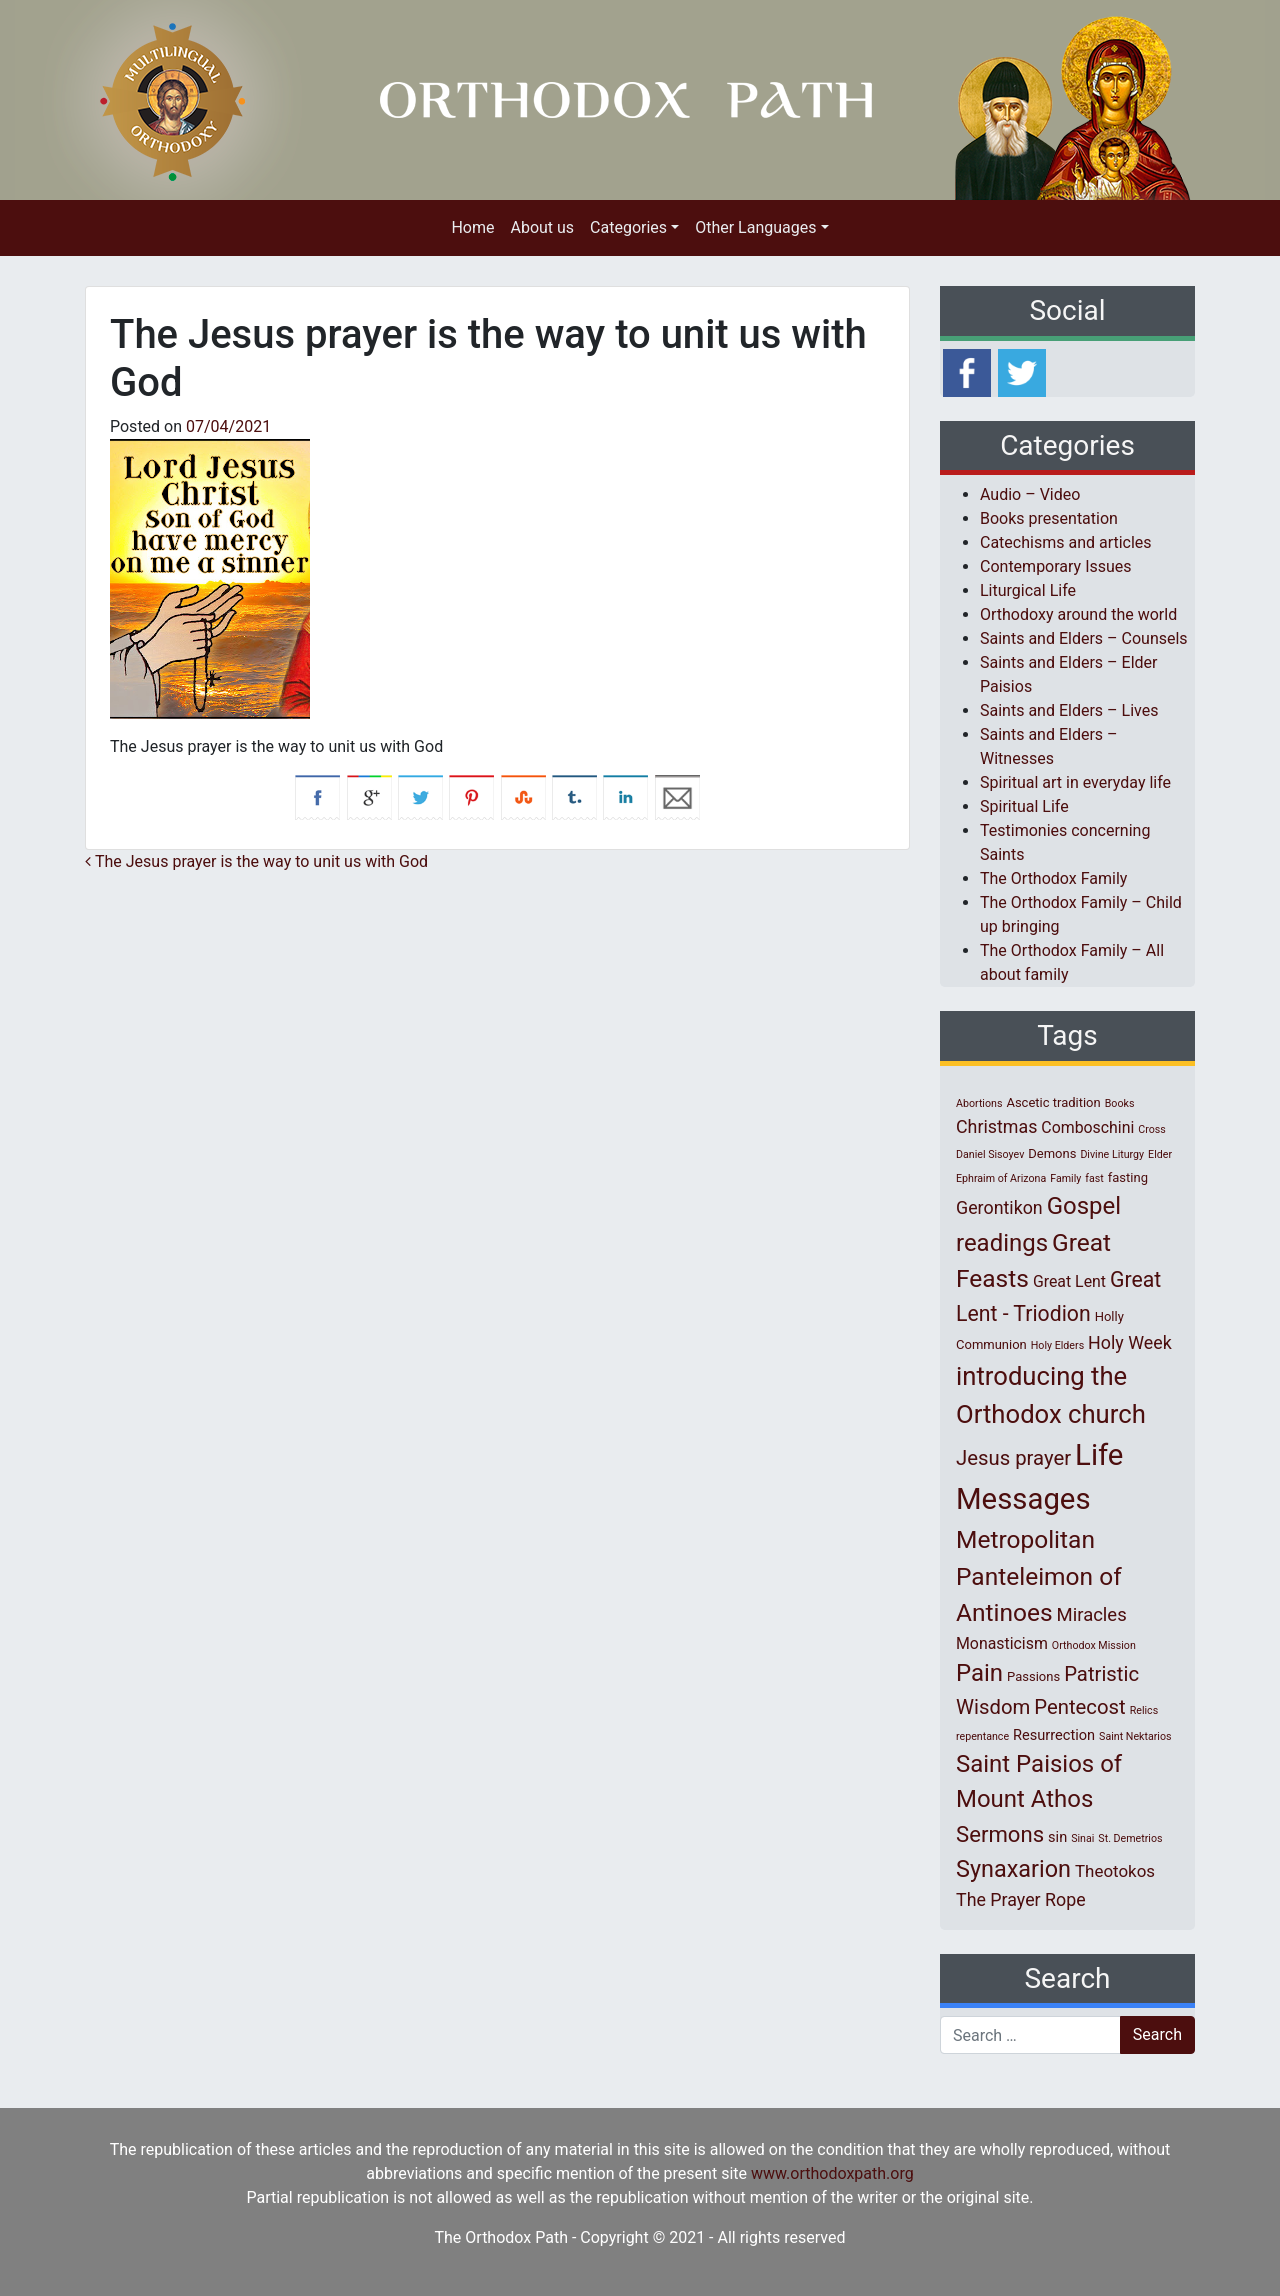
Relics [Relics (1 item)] (1144, 1710)
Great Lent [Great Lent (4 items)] (1069, 1281)
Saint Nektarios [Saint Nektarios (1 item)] (1135, 1736)
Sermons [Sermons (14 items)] (1000, 1834)
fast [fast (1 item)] (1094, 1178)
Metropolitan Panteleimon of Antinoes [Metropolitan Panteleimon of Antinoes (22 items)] (1039, 1576)
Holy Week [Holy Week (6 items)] (1130, 1342)
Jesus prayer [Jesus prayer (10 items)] (1013, 1458)
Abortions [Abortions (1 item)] (979, 1103)
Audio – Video (1030, 494)
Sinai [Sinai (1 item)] (1082, 1838)
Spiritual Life (1024, 806)
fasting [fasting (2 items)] (1128, 1177)
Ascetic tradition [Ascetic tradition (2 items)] (1053, 1102)
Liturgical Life (1028, 590)
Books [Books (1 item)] (1120, 1103)
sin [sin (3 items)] (1057, 1837)
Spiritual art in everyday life (1075, 782)
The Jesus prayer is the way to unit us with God (256, 861)
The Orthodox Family (1053, 878)
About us (542, 227)
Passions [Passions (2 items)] (1033, 1676)
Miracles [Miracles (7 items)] (1092, 1615)
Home (472, 227)
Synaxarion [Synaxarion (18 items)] (1013, 1869)
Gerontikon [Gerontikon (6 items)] (999, 1207)
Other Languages (755, 227)
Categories (628, 227)
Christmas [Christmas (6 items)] (996, 1126)
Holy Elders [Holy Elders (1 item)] (1057, 1345)
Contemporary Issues (1056, 566)
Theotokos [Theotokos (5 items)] (1115, 1871)
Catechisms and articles (1066, 542)
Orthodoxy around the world (1078, 614)
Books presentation (1049, 518)
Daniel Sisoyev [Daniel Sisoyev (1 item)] (990, 1154)
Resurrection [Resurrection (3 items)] (1054, 1735)
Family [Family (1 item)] (1065, 1178)
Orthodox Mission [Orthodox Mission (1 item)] (1094, 1645)
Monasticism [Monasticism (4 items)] (1002, 1643)
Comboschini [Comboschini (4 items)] (1087, 1127)
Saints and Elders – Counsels (1084, 638)
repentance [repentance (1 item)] (982, 1736)
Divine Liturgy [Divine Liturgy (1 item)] (1112, 1154)
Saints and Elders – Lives (1069, 710)
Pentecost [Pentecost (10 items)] (1079, 1707)
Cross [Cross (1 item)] (1152, 1129)
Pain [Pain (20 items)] (979, 1673)
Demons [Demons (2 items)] (1052, 1153)
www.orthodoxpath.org (832, 2173)
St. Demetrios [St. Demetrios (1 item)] (1130, 1838)
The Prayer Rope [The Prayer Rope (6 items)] (1021, 1899)
